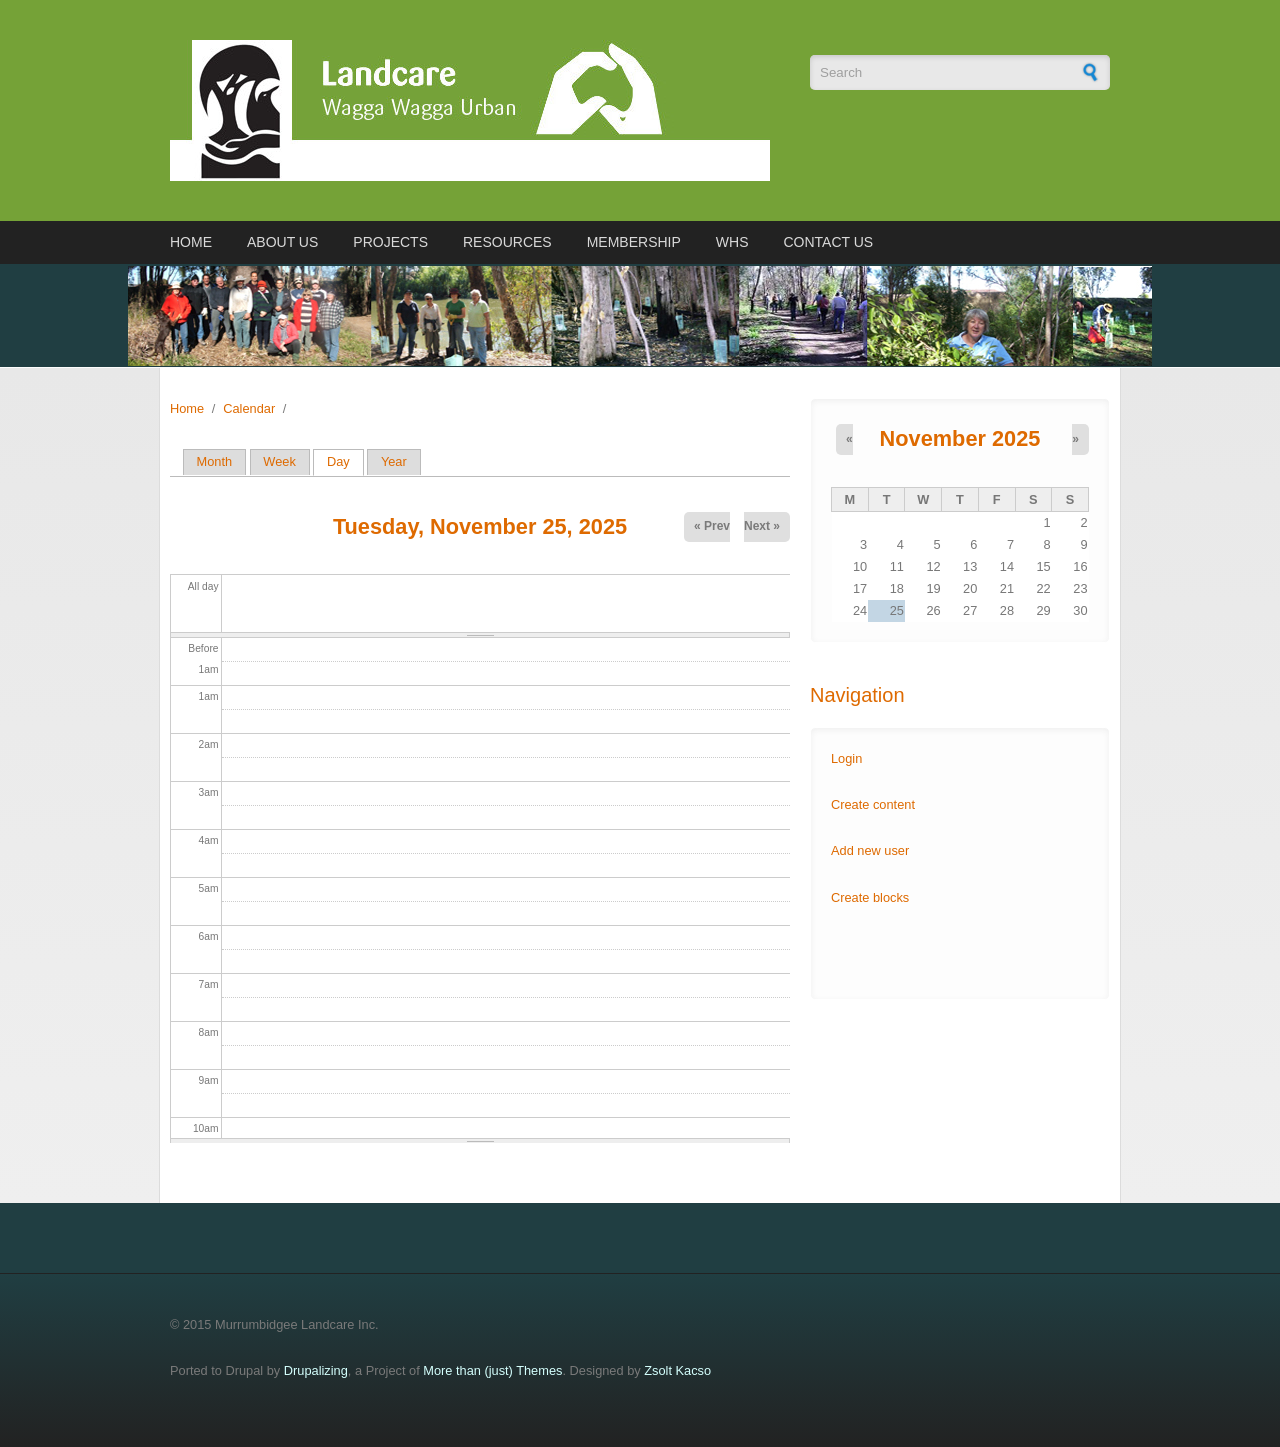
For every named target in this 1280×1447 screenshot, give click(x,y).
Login (846, 758)
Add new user (870, 850)
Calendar (249, 408)
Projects (390, 242)
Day (345, 461)
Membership (634, 242)
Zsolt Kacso (677, 1370)
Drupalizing (316, 1370)
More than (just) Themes (492, 1370)
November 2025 (960, 438)
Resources (507, 242)
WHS (732, 242)
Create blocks (870, 897)
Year (394, 461)
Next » (762, 526)
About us (282, 242)
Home (191, 242)
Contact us (828, 242)
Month (215, 461)
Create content (873, 804)
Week (279, 461)
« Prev (712, 526)
